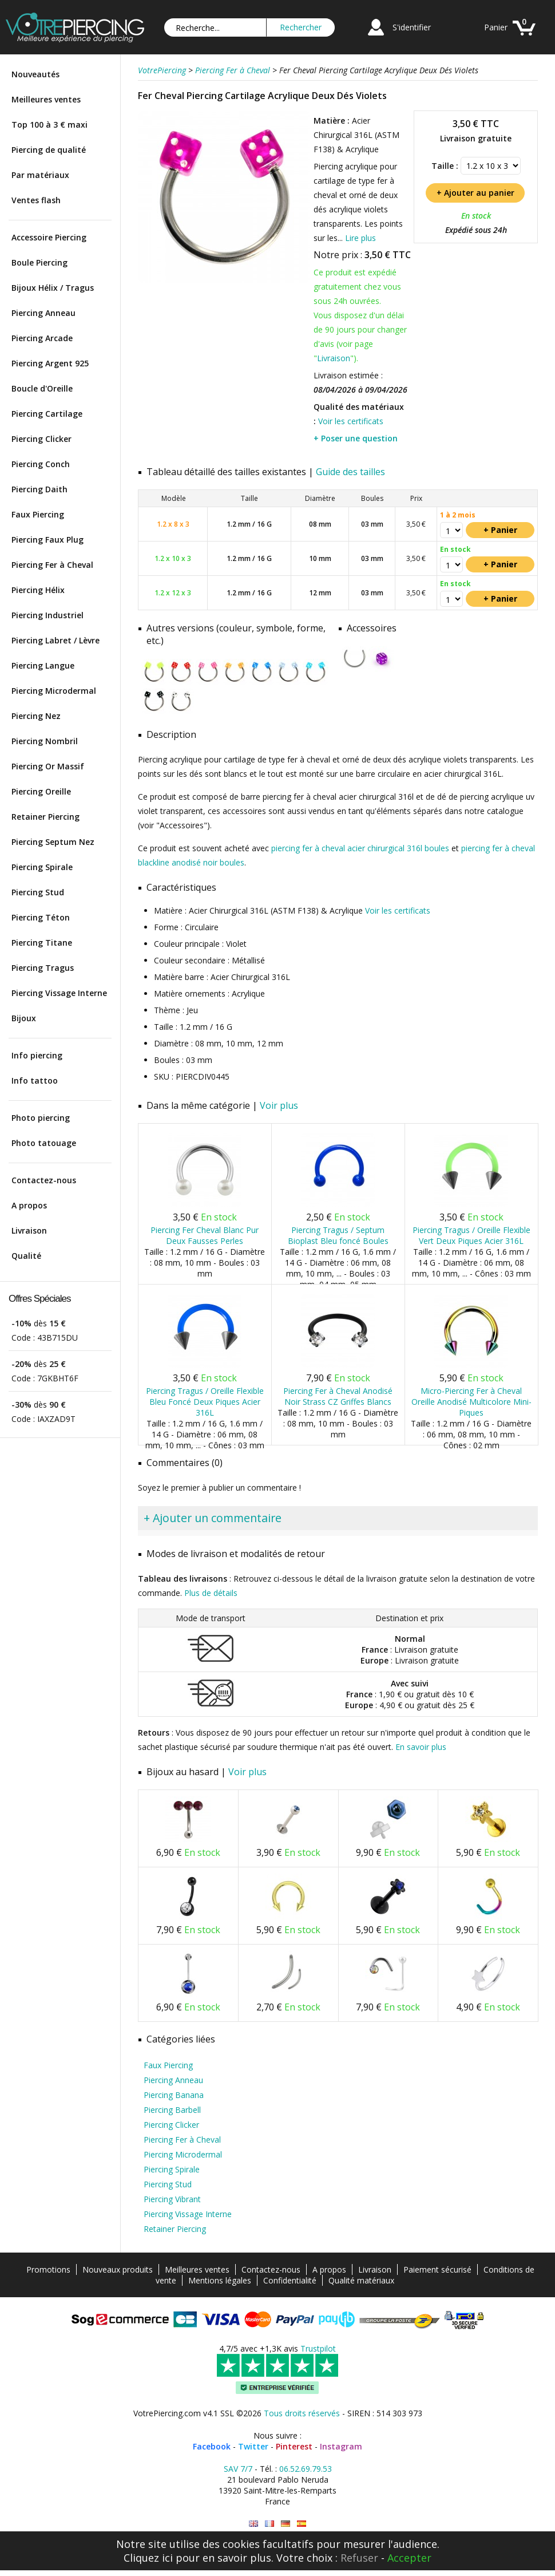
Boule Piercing (39, 262)
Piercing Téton (40, 917)
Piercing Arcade (42, 338)
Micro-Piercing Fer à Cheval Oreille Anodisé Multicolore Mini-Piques (471, 1401)
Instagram (341, 2446)
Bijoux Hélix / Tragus (52, 287)
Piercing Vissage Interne (59, 992)
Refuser (359, 2558)
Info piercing (36, 1055)
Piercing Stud (37, 892)
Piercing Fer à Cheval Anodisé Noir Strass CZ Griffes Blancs (338, 1396)
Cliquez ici (148, 2558)
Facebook (212, 2446)
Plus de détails (210, 1592)
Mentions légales (219, 2280)
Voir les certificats (350, 421)
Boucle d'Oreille (42, 388)
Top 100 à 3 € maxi (49, 124)
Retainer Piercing (45, 816)
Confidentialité (289, 2280)
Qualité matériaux (361, 2280)
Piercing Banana (174, 2094)
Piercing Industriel (47, 615)
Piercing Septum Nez (52, 841)
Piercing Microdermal (53, 690)
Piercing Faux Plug (47, 539)
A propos (29, 1205)
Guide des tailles (350, 471)
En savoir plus (420, 1746)
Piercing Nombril (44, 741)
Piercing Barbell (172, 2109)
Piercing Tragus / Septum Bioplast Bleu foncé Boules (338, 1235)
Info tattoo (34, 1080)
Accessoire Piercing (48, 237)
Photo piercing (40, 1117)
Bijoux (23, 1018)
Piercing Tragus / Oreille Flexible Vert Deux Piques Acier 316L (471, 1235)
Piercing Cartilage (46, 413)
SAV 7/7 (238, 2468)
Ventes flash (36, 200)
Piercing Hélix (38, 589)
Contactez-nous (43, 1180)
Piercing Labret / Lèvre (55, 640)
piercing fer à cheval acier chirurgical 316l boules (360, 848)
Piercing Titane (41, 942)
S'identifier (412, 27)
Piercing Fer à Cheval (52, 564)
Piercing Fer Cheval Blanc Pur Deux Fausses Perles (204, 1235)
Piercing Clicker (41, 438)
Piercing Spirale (42, 867)
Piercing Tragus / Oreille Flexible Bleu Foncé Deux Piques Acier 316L (205, 1401)
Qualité (26, 1255)
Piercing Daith (39, 489)
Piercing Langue (42, 665)
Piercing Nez (36, 715)
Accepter (409, 2558)
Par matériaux (40, 174)
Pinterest (294, 2446)
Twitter (253, 2446)
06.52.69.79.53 (305, 2468)
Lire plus (360, 237)
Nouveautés (35, 74)
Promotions (48, 2269)
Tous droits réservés (302, 2413)
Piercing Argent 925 (50, 363)
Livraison (29, 1230)
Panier (496, 27)
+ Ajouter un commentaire (213, 1518)
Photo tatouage (43, 1142)
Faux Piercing (37, 514)
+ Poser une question (356, 438)
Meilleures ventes (46, 99)
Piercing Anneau (43, 312)
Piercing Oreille (41, 791)
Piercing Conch (40, 464)
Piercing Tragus (42, 967)
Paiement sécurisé (437, 2269)
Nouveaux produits (117, 2269)
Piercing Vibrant (172, 2199)
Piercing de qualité (48, 149)
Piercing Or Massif (47, 766)
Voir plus (279, 1105)
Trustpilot (318, 2348)
